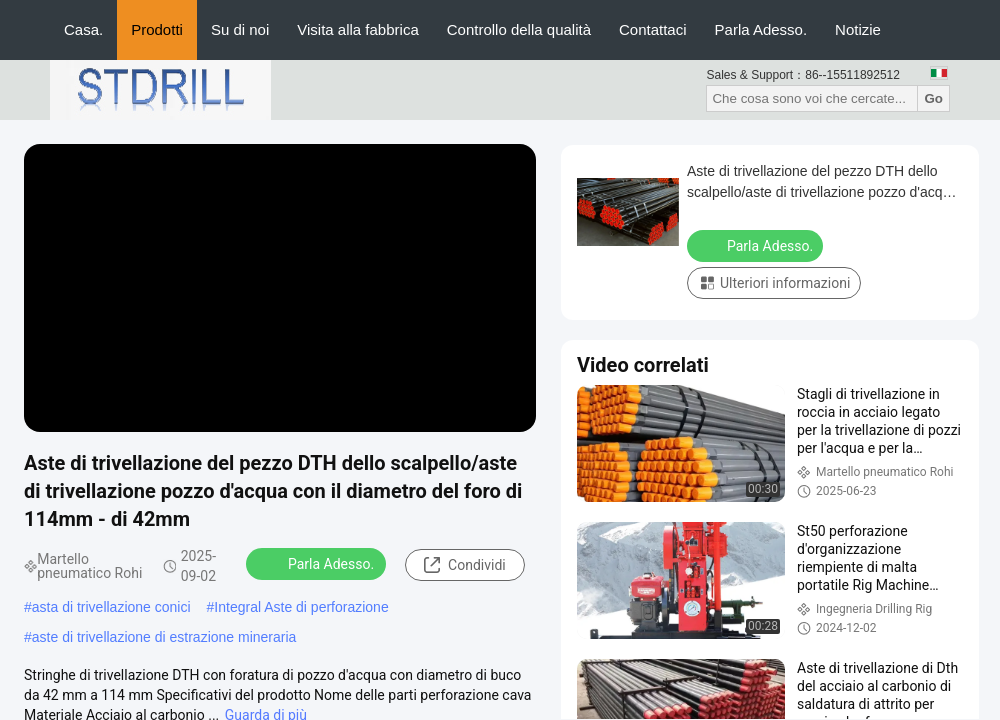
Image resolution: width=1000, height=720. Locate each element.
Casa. (83, 29)
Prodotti (157, 29)
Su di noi (240, 29)
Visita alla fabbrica (357, 29)
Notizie (858, 29)
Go (933, 98)
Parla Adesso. (761, 29)
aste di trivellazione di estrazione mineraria (164, 637)
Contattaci (653, 29)
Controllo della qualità (519, 29)
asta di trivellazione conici (111, 607)
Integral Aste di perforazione (301, 607)
